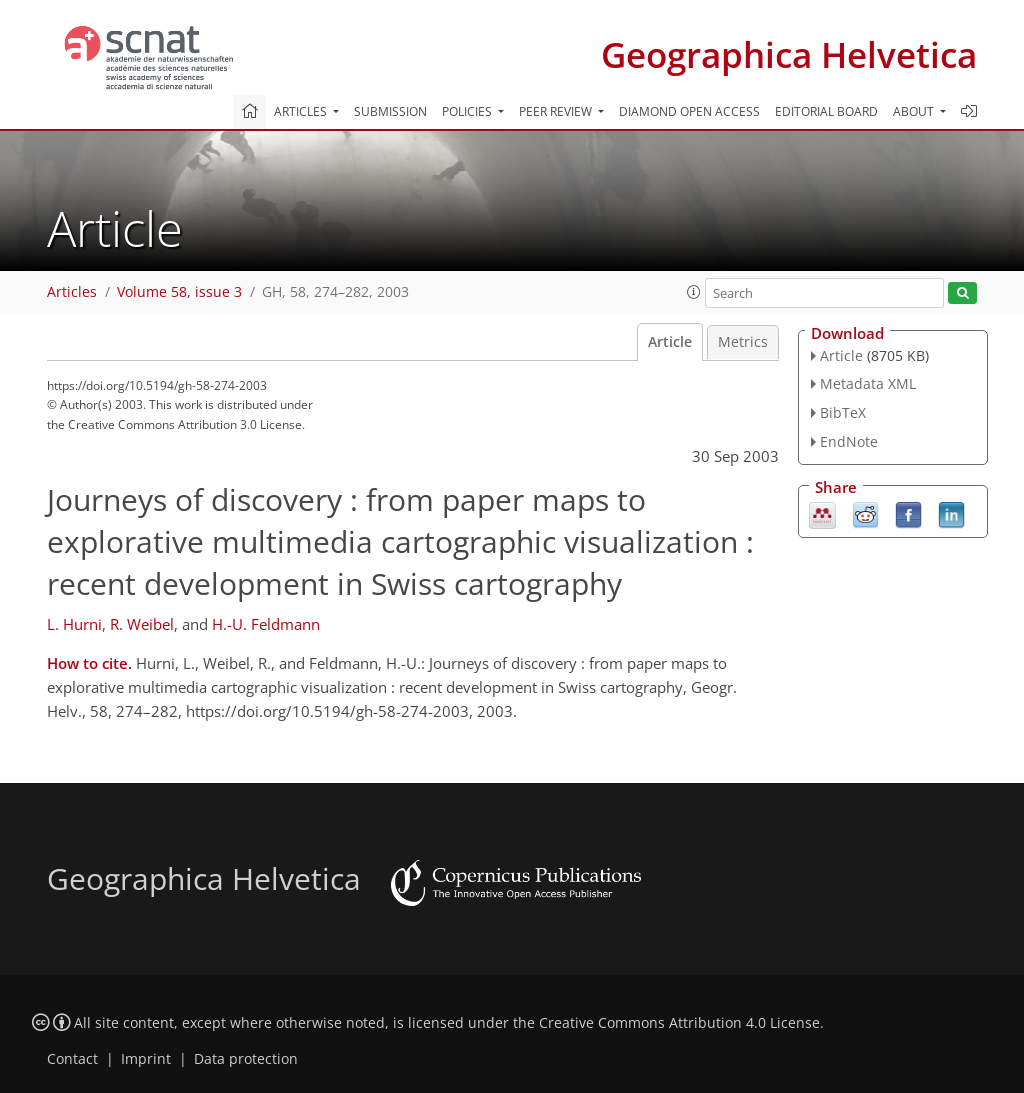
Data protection (246, 1059)
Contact (72, 1059)
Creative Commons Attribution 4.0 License (679, 1023)
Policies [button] (468, 111)
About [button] (915, 111)
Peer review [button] (557, 111)
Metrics (743, 342)
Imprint (146, 1059)
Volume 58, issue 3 (179, 292)
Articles (72, 292)
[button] (694, 292)
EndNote (849, 441)
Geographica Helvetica (789, 54)
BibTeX (843, 412)
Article (670, 342)
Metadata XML (868, 383)
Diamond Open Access (689, 111)
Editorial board (826, 111)
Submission (390, 111)
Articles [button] (302, 111)
